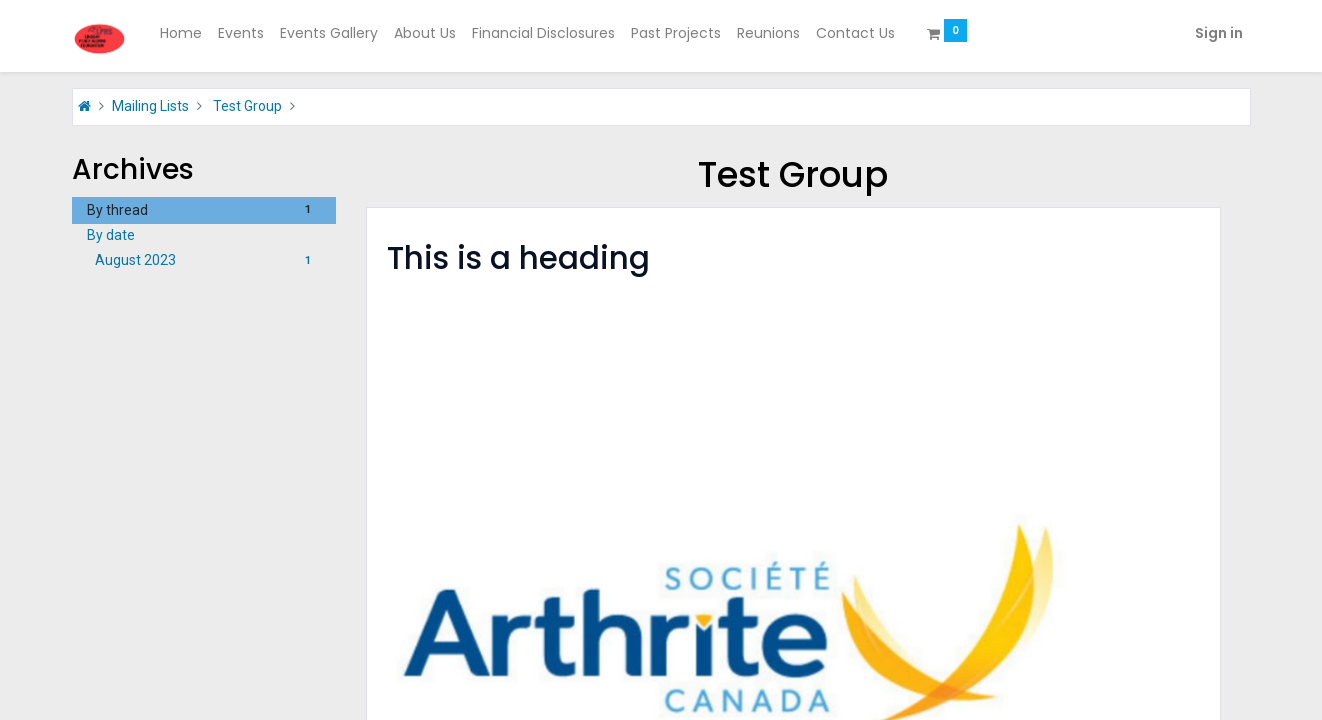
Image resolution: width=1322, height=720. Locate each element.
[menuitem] (181, 34)
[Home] (84, 106)
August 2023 (208, 260)
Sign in (1219, 33)
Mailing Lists (150, 106)
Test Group (247, 106)
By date (111, 235)
